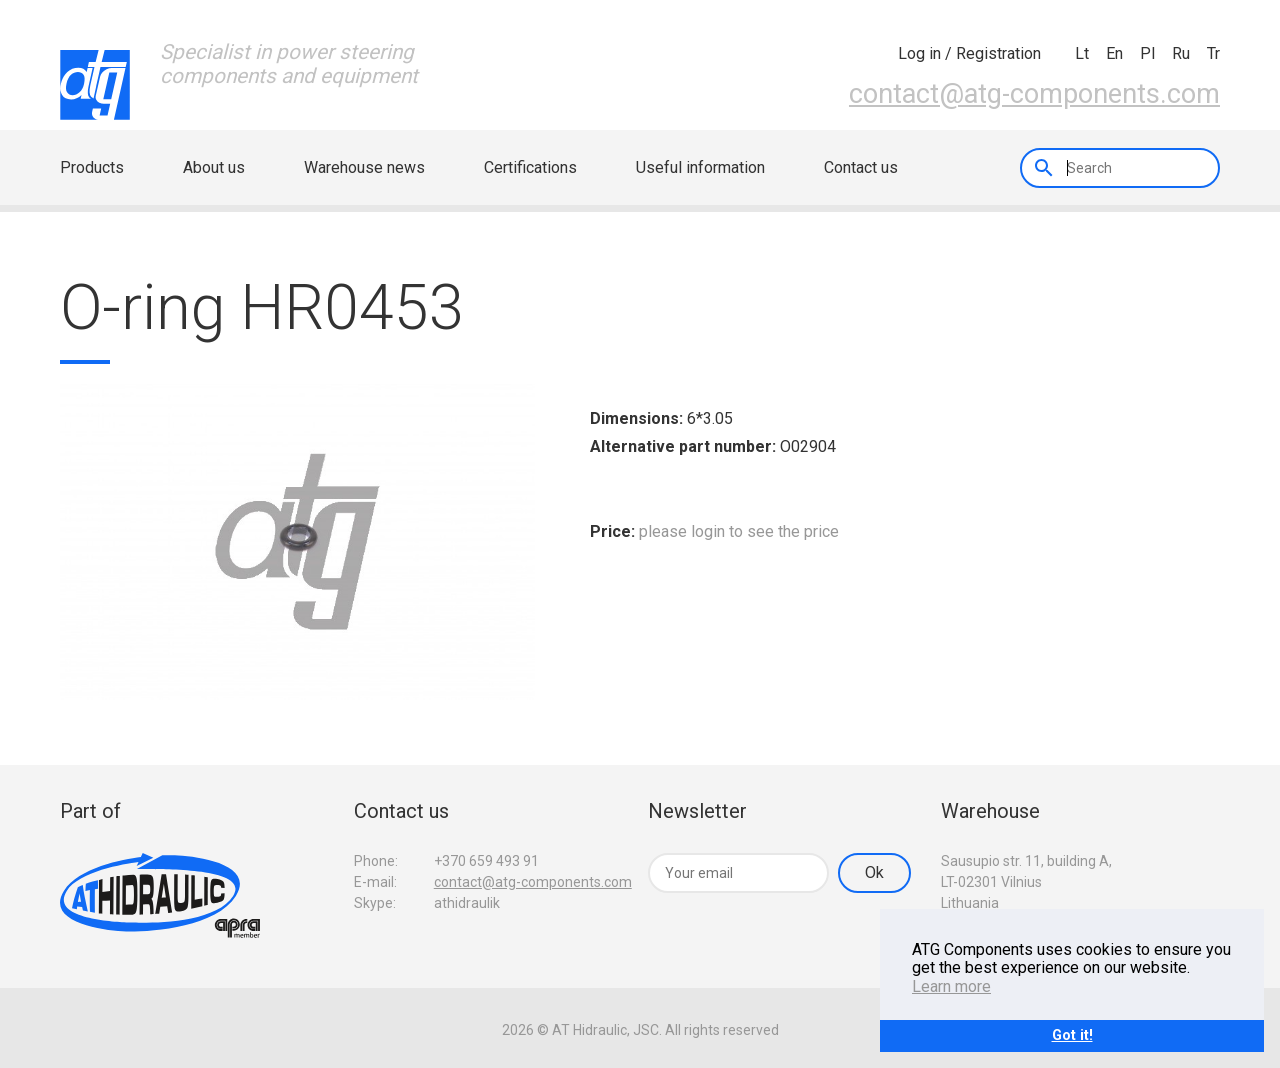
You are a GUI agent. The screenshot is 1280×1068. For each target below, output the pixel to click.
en (1114, 53)
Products (92, 167)
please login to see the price (739, 531)
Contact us (861, 167)
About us (214, 167)
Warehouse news (364, 167)
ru (1181, 53)
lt (1082, 53)
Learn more (951, 986)
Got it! (1072, 1035)
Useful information (700, 167)
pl (1147, 53)
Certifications (530, 167)
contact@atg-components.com (1034, 94)
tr (1213, 53)
